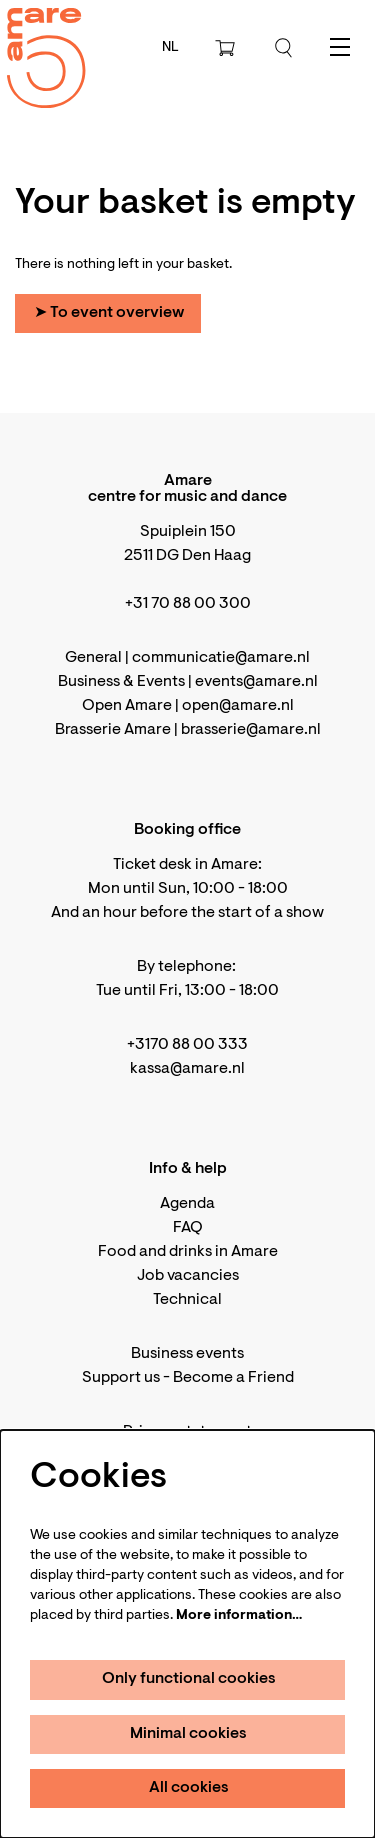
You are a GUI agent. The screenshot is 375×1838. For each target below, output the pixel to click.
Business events (187, 1354)
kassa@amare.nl (187, 1069)
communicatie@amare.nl (221, 658)
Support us (121, 1378)
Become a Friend (233, 1378)
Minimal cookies (188, 1734)
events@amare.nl (256, 682)
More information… (239, 1616)
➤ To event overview (109, 313)
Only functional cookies (189, 1679)
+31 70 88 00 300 (188, 604)
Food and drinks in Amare (188, 1252)
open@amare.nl (238, 706)
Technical (187, 1300)
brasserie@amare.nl (251, 730)
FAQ (188, 1228)
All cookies (189, 1788)
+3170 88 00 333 (187, 1045)
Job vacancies (188, 1276)
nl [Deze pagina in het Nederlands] (170, 48)
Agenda (187, 1204)
